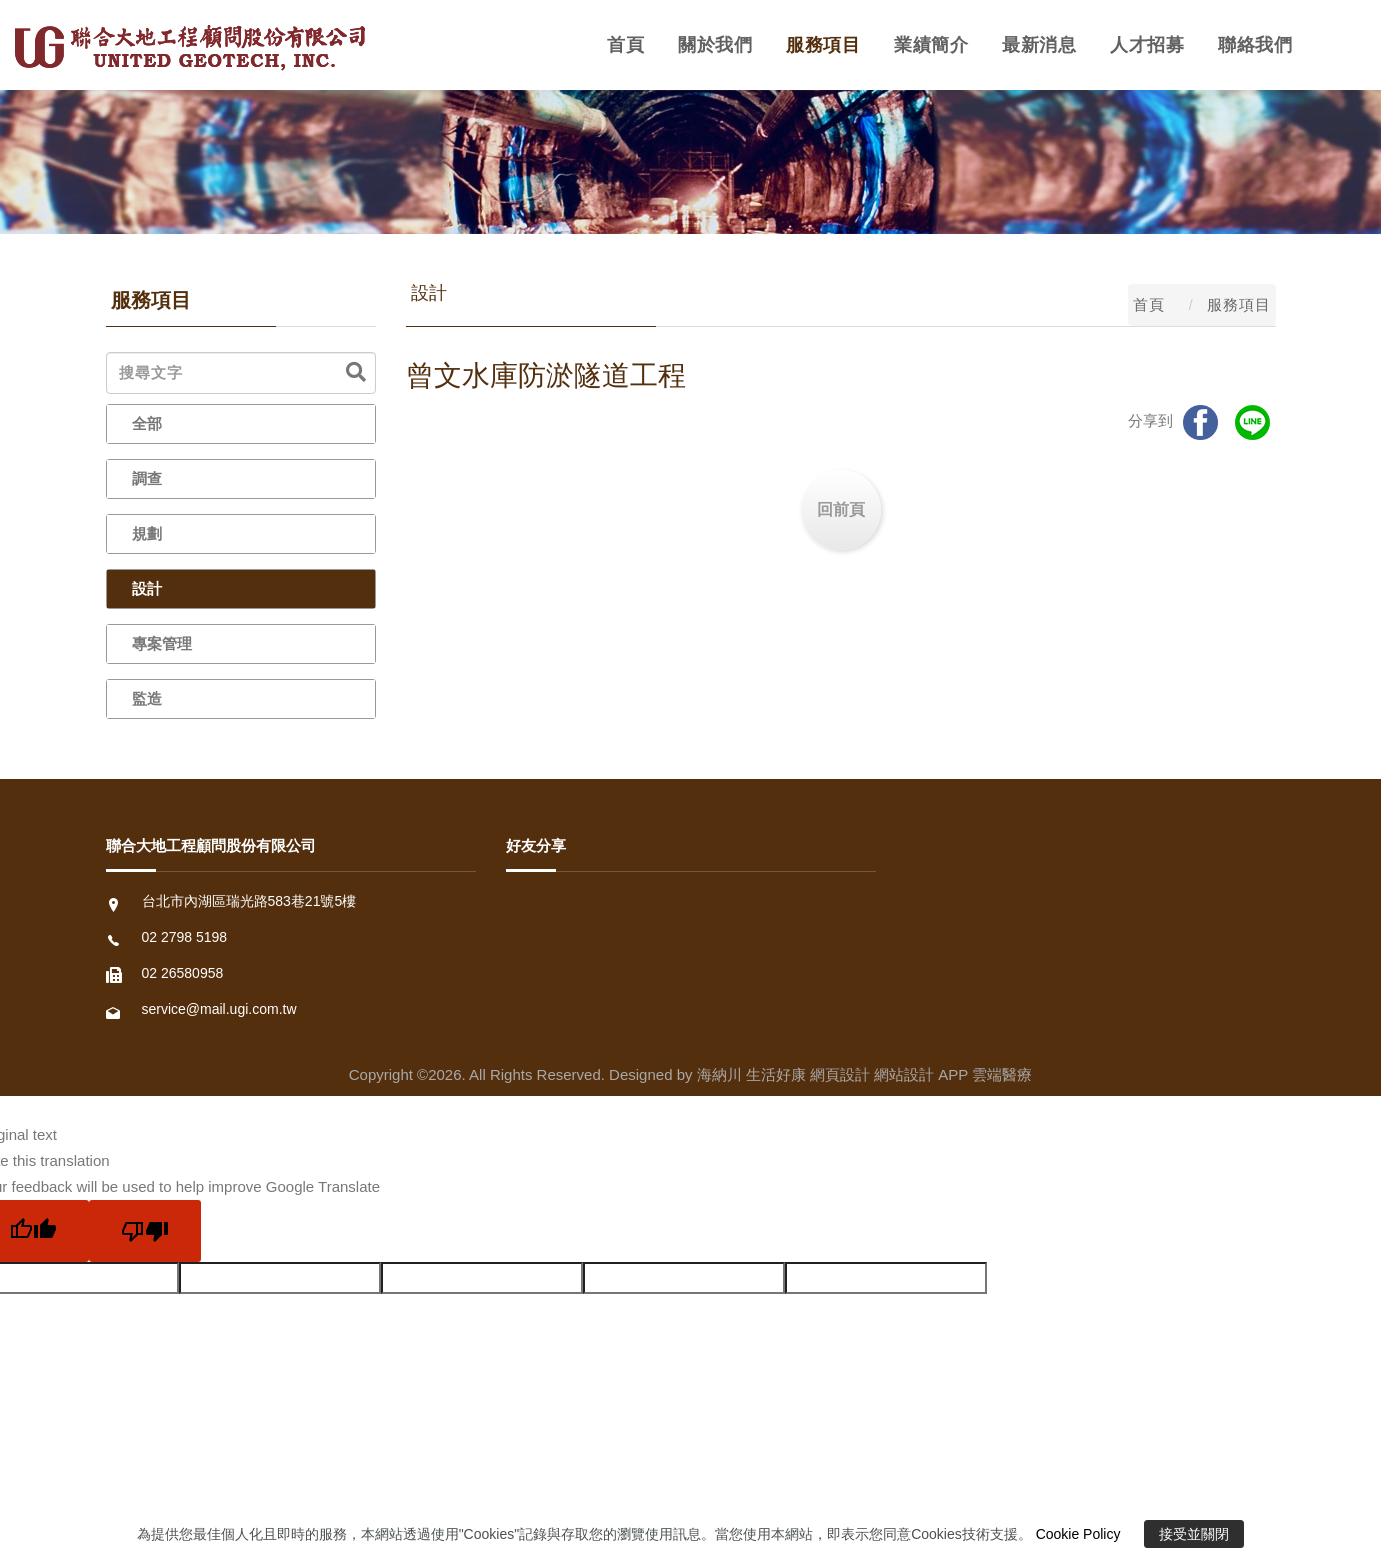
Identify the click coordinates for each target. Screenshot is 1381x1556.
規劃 (147, 533)
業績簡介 (931, 45)
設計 (147, 588)
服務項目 (823, 45)
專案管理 (162, 643)
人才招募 (1147, 45)
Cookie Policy (1078, 1534)
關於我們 (715, 45)
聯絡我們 (1255, 45)
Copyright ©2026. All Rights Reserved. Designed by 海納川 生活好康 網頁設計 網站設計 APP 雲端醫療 (690, 1074)
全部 (147, 423)
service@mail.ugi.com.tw (219, 1009)
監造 (147, 698)
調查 (147, 478)
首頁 (625, 45)
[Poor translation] (145, 1231)
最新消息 (1039, 45)
